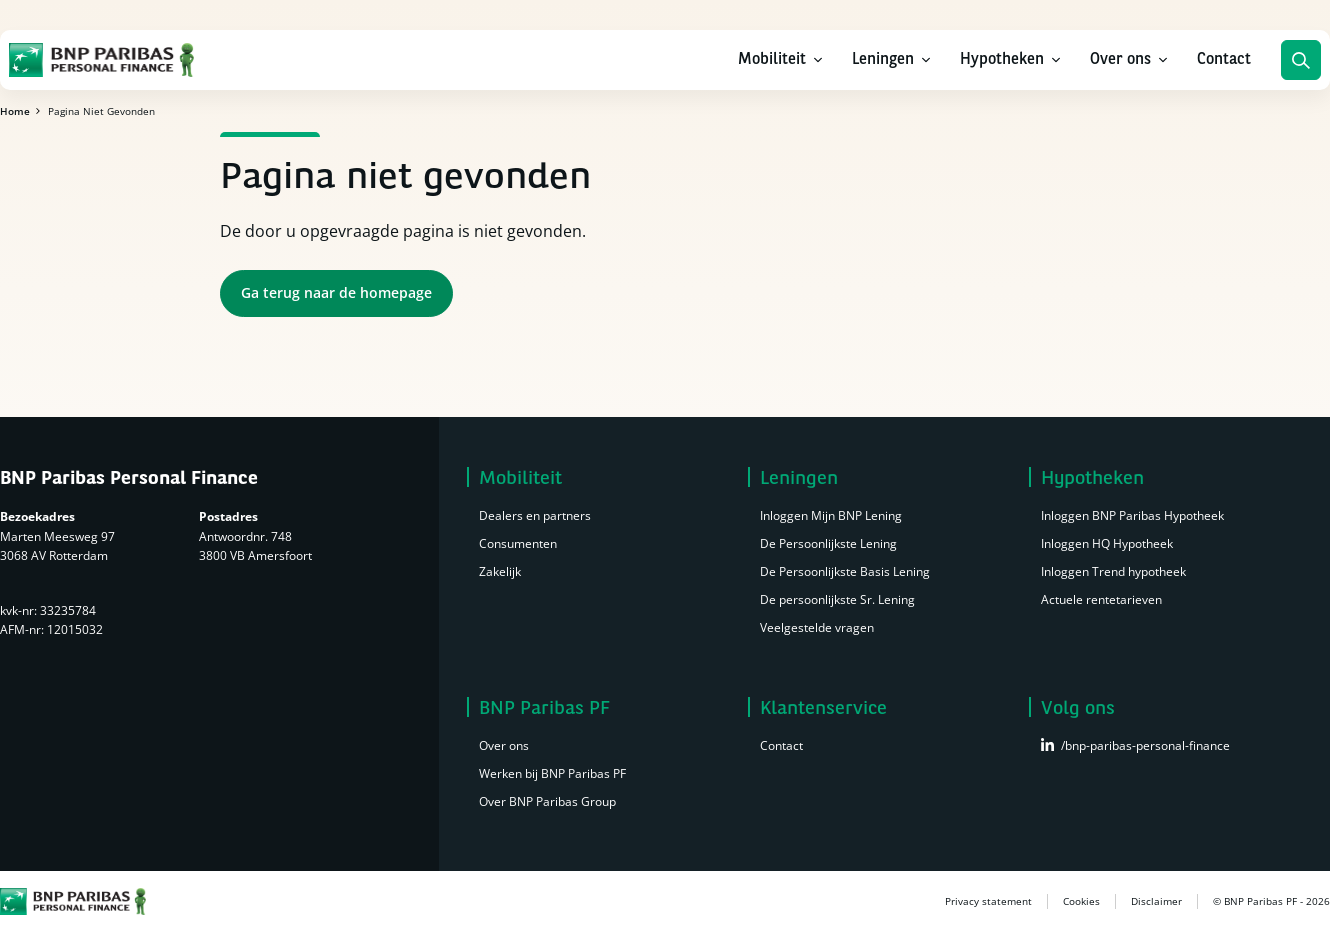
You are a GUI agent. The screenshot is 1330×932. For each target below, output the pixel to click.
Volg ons (1078, 708)
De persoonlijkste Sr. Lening (837, 599)
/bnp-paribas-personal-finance (1145, 745)
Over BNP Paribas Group (547, 801)
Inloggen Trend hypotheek (1113, 571)
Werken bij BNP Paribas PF (552, 773)
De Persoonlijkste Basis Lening (845, 571)
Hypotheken (1002, 60)
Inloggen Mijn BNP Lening (831, 515)
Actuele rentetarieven (1101, 599)
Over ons (1120, 60)
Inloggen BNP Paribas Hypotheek (1132, 515)
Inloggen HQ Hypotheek (1107, 543)
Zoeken (1301, 60)
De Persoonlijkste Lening (828, 543)
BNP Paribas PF (544, 708)
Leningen (883, 60)
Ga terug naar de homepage (336, 292)
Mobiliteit (772, 60)
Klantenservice (823, 708)
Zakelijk (500, 571)
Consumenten (518, 543)
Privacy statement (988, 901)
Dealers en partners (535, 515)
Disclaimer (1156, 901)
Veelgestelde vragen (817, 627)
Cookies (1081, 901)
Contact (1224, 60)
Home (15, 111)
